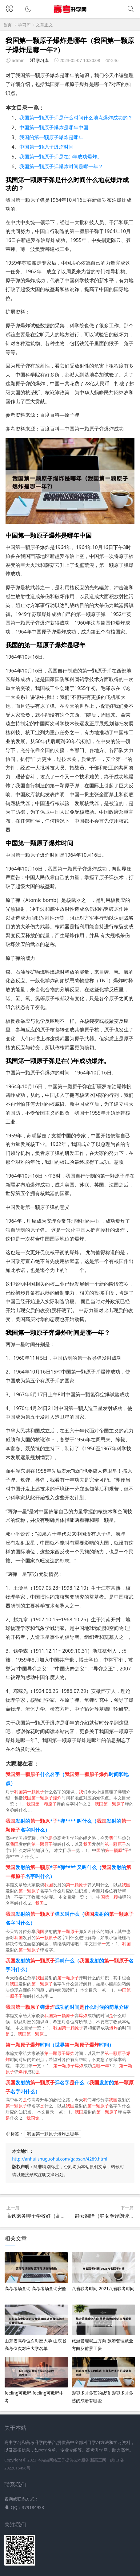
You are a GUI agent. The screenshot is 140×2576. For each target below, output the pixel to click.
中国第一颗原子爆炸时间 (46, 146)
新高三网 (98, 2460)
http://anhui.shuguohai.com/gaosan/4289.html (59, 2159)
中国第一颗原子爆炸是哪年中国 (53, 127)
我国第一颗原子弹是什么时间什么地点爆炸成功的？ (76, 117)
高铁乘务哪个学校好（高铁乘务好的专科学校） (58, 2215)
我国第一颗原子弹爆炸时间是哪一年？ (61, 166)
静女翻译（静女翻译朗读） (104, 2215)
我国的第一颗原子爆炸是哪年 (51, 137)
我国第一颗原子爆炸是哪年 (53, 2134)
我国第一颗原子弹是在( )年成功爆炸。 (60, 156)
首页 (7, 25)
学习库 (24, 25)
